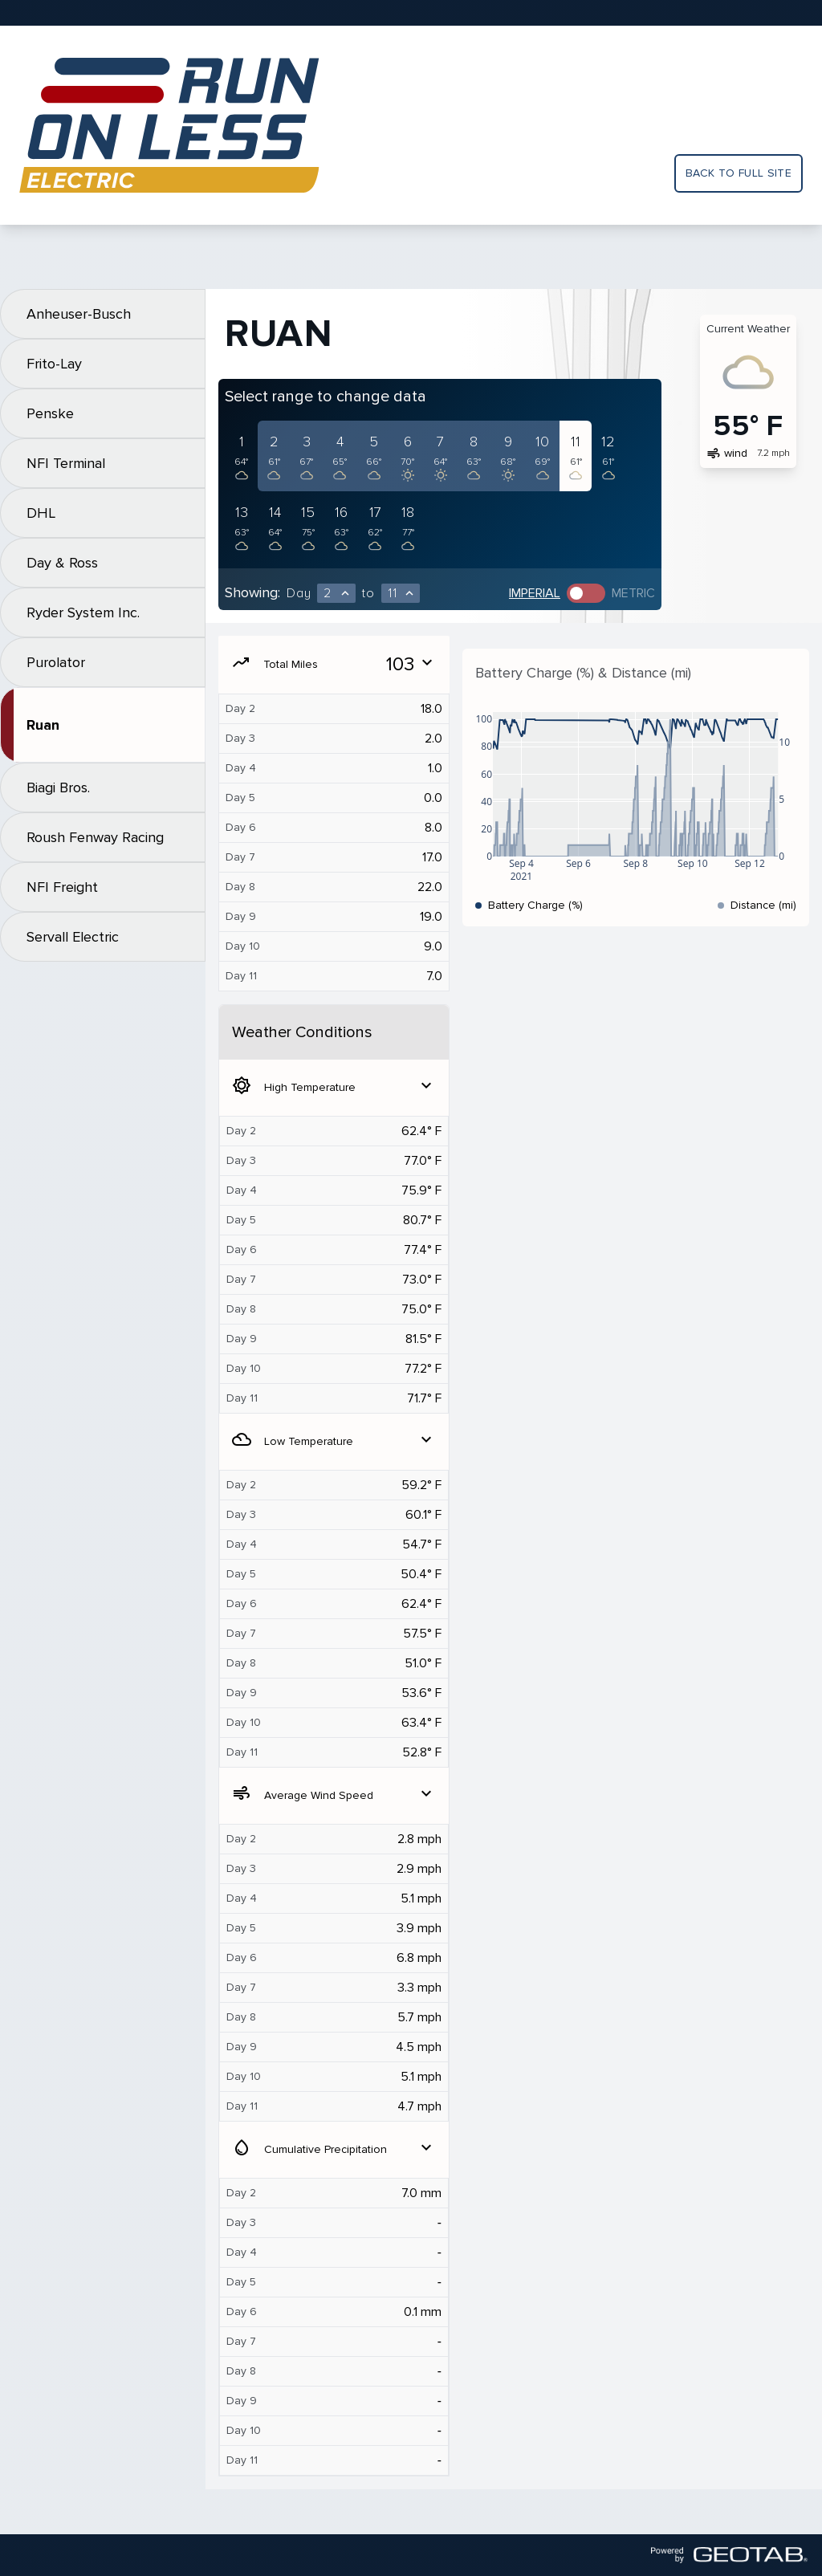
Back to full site (738, 173)
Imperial (534, 593)
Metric (633, 593)
